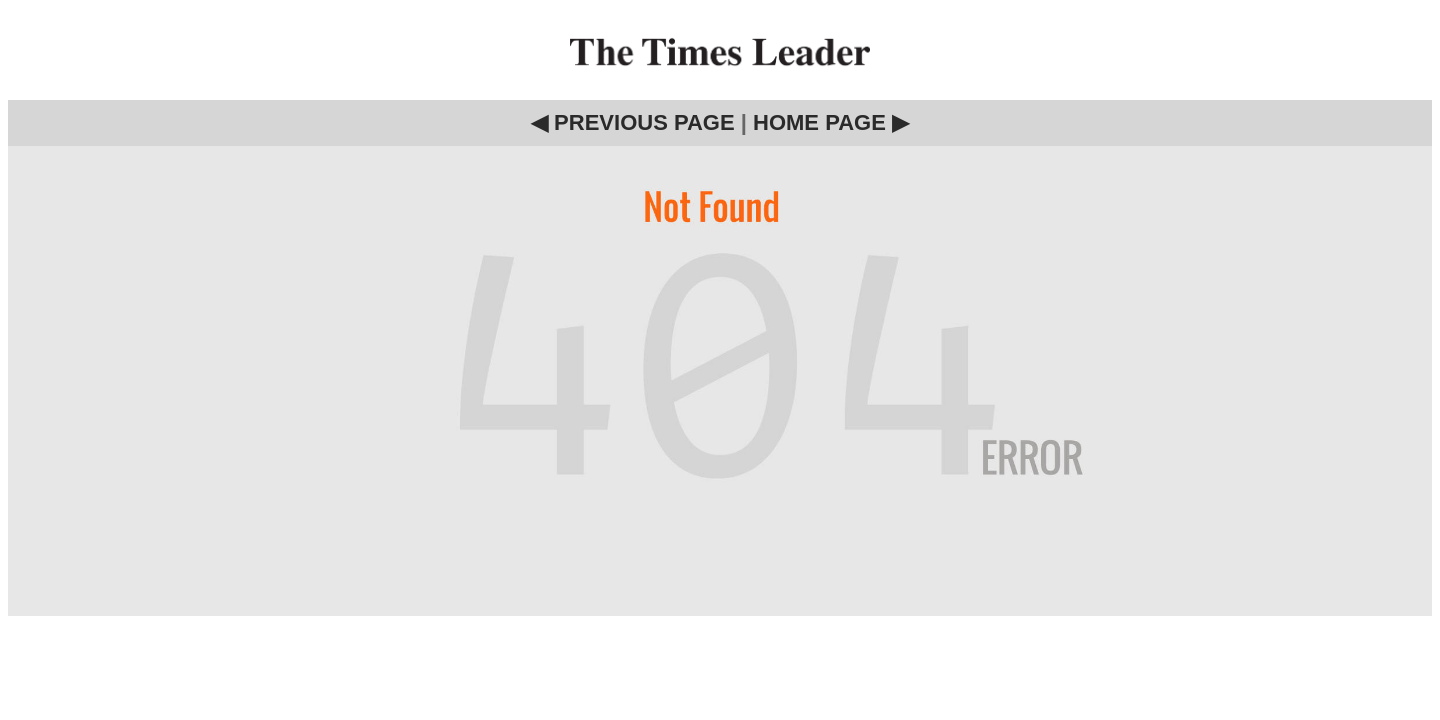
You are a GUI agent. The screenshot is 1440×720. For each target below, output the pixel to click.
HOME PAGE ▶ (831, 122)
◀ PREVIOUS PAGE (633, 122)
